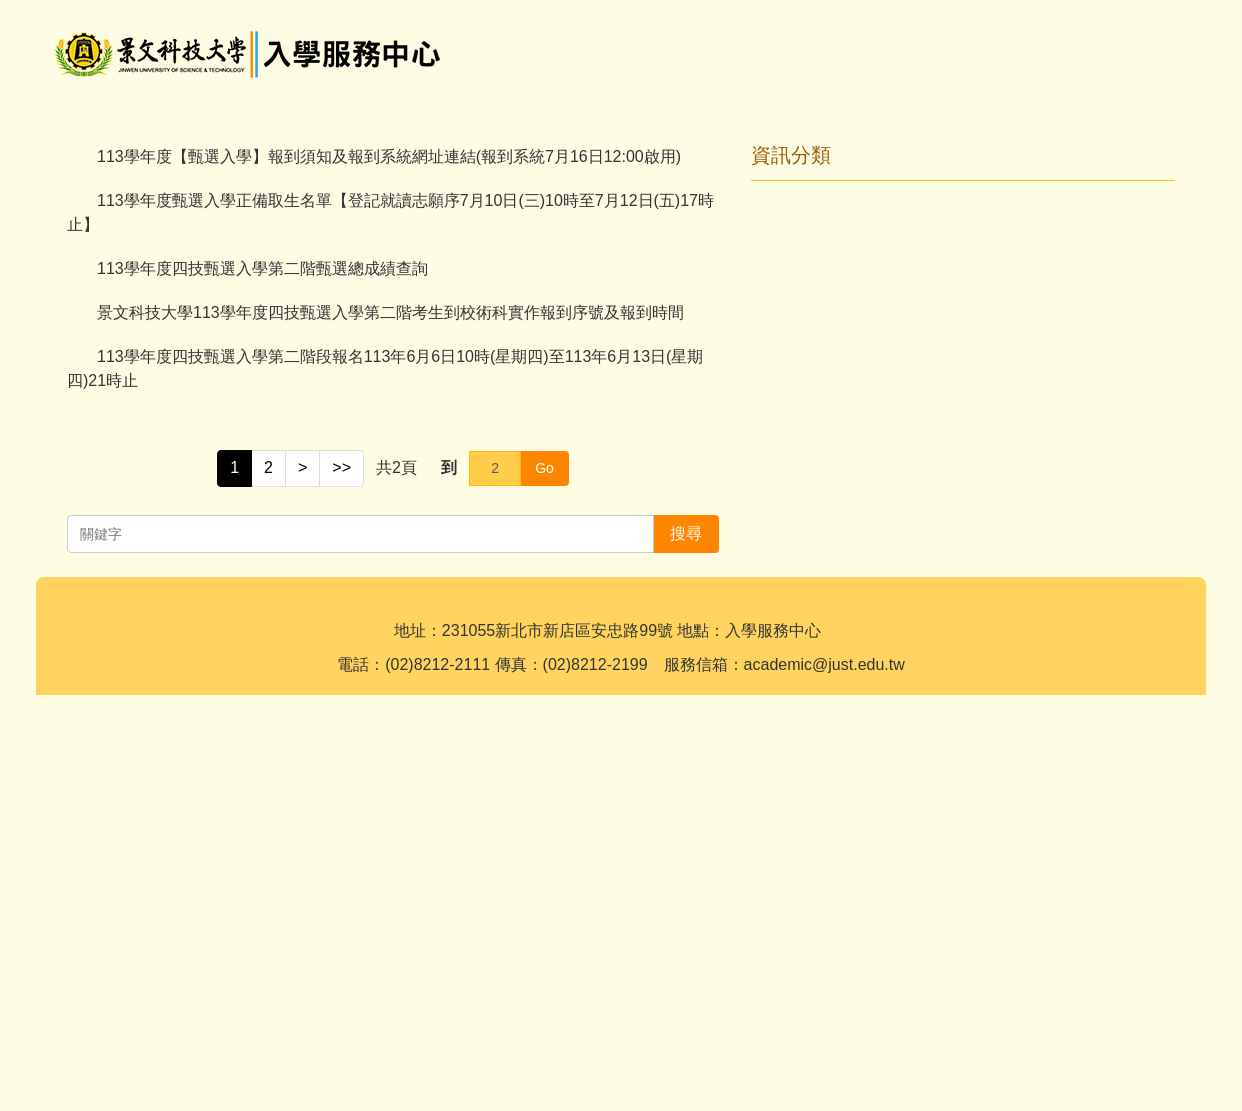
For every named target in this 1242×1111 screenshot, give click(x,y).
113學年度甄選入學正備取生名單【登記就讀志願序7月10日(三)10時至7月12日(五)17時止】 (390, 619)
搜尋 (1143, 35)
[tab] (597, 487)
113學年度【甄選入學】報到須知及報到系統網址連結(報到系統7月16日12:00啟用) (389, 563)
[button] (76, 305)
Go (544, 875)
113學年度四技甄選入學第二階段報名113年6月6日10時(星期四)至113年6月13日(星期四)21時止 (385, 775)
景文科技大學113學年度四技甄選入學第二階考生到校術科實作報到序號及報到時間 (390, 719)
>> (341, 874)
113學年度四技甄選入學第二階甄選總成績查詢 (262, 675)
